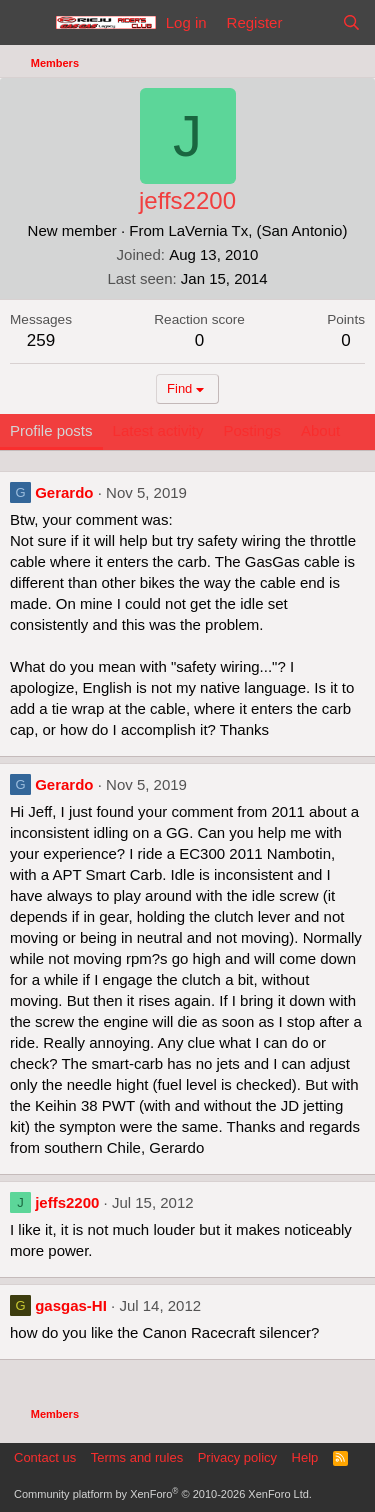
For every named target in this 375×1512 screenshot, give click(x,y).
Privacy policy (237, 1457)
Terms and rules (137, 1457)
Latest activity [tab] (158, 430)
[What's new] (311, 22)
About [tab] (320, 430)
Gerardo (64, 492)
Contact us (45, 1457)
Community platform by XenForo (163, 1494)
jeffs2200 (67, 1202)
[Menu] (27, 23)
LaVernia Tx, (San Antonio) (257, 230)
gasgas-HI (71, 1305)
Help (305, 1457)
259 (41, 340)
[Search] (351, 22)
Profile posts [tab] (51, 430)
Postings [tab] (252, 430)
